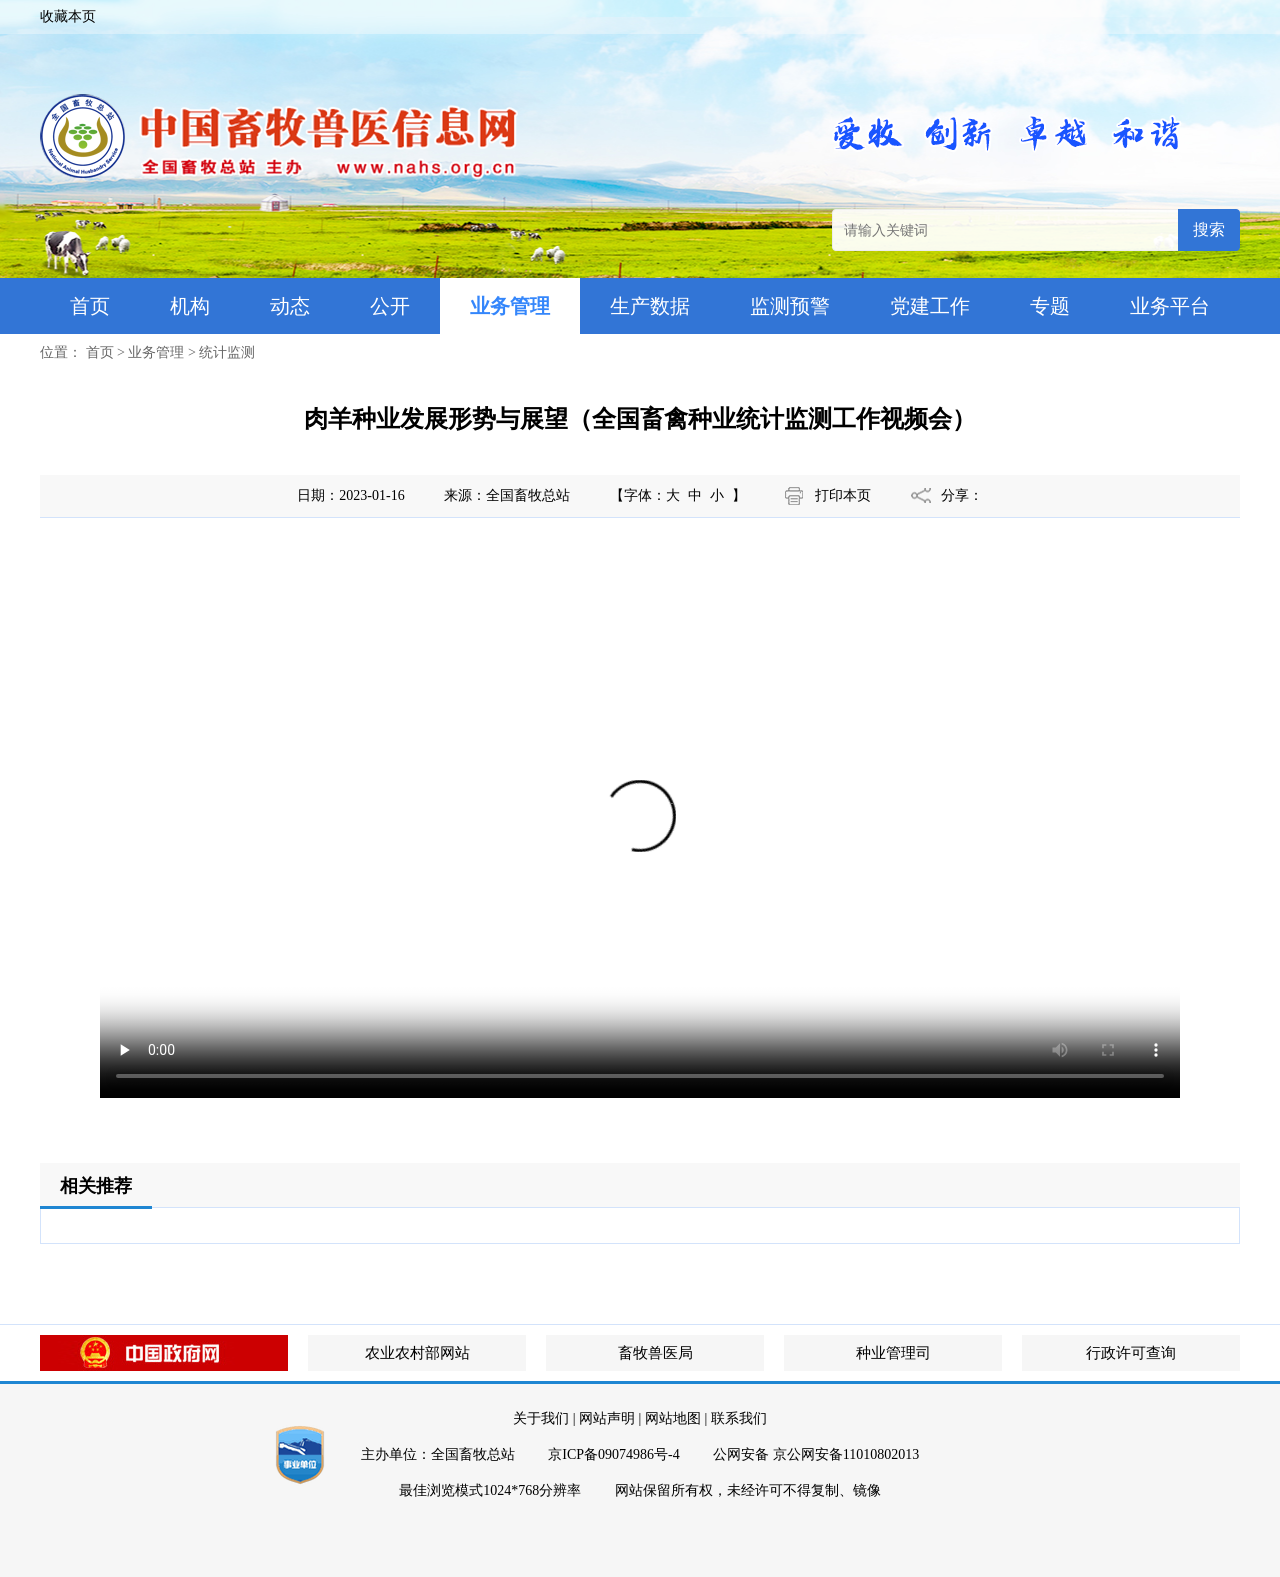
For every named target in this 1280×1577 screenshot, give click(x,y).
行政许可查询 (1131, 1353)
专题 (1050, 306)
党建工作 (930, 306)
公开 (390, 306)
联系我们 (739, 1418)
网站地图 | (676, 1418)
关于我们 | (544, 1418)
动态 (290, 306)
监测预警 (790, 306)
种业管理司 (893, 1353)
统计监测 (227, 352)
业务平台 (1170, 306)
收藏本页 (68, 16)
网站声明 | (610, 1418)
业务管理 (510, 306)
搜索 (1209, 229)
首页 (90, 306)
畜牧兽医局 (655, 1353)
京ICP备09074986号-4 (613, 1454)
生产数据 (650, 306)
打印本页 (843, 495)
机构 (190, 306)
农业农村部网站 (417, 1353)
